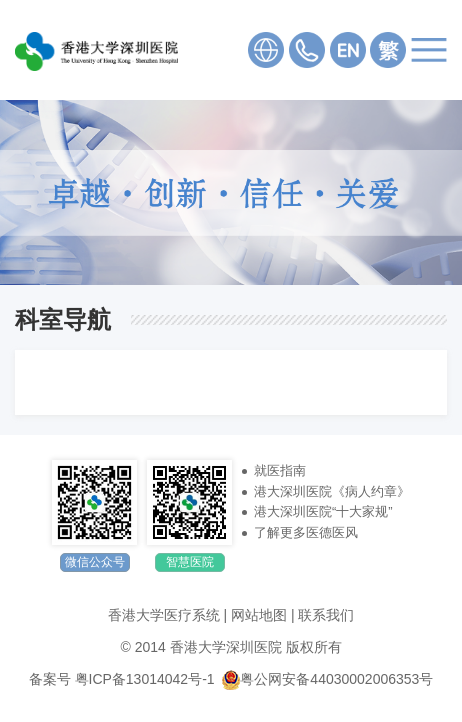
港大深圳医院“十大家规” (323, 511)
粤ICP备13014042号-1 (145, 679)
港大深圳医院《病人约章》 (332, 491)
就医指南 (280, 470)
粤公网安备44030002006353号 (327, 679)
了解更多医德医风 (306, 532)
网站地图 (259, 615)
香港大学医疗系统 (164, 615)
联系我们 (326, 615)
